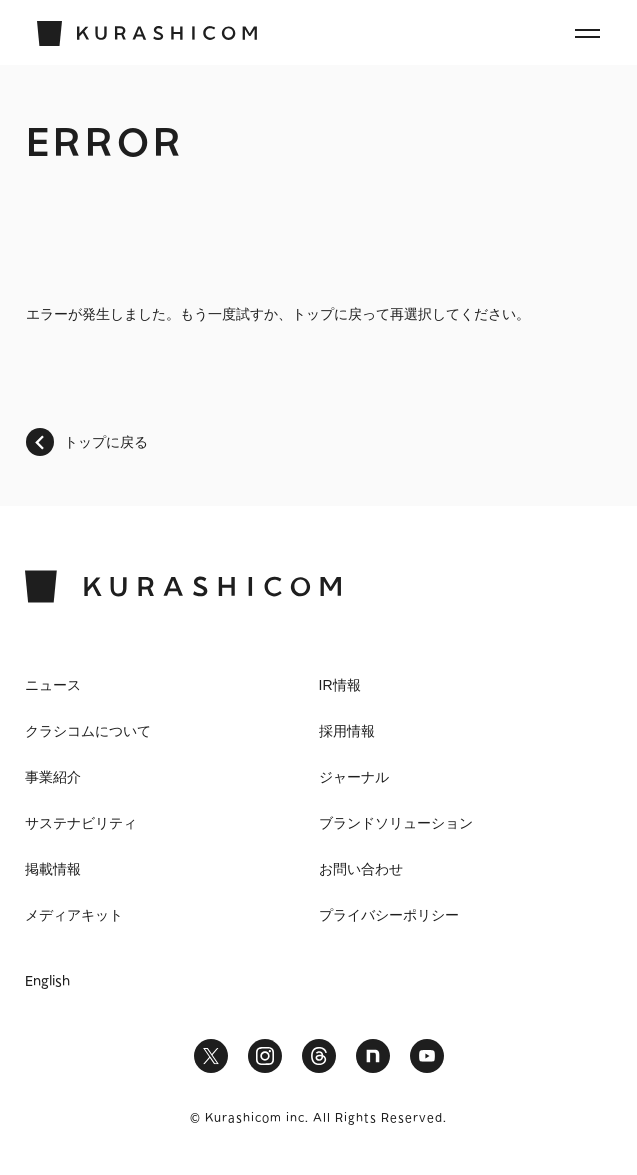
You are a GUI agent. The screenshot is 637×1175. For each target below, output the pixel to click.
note (373, 1056)
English (47, 982)
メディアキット (74, 915)
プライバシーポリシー (389, 915)
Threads (319, 1056)
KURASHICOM (183, 586)
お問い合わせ (361, 869)
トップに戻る (106, 442)
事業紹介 (53, 777)
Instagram (265, 1056)
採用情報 (347, 731)
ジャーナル (354, 777)
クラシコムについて (88, 731)
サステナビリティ (81, 823)
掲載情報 (53, 869)
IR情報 (340, 685)
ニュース (53, 685)
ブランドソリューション (396, 823)
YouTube (427, 1056)
